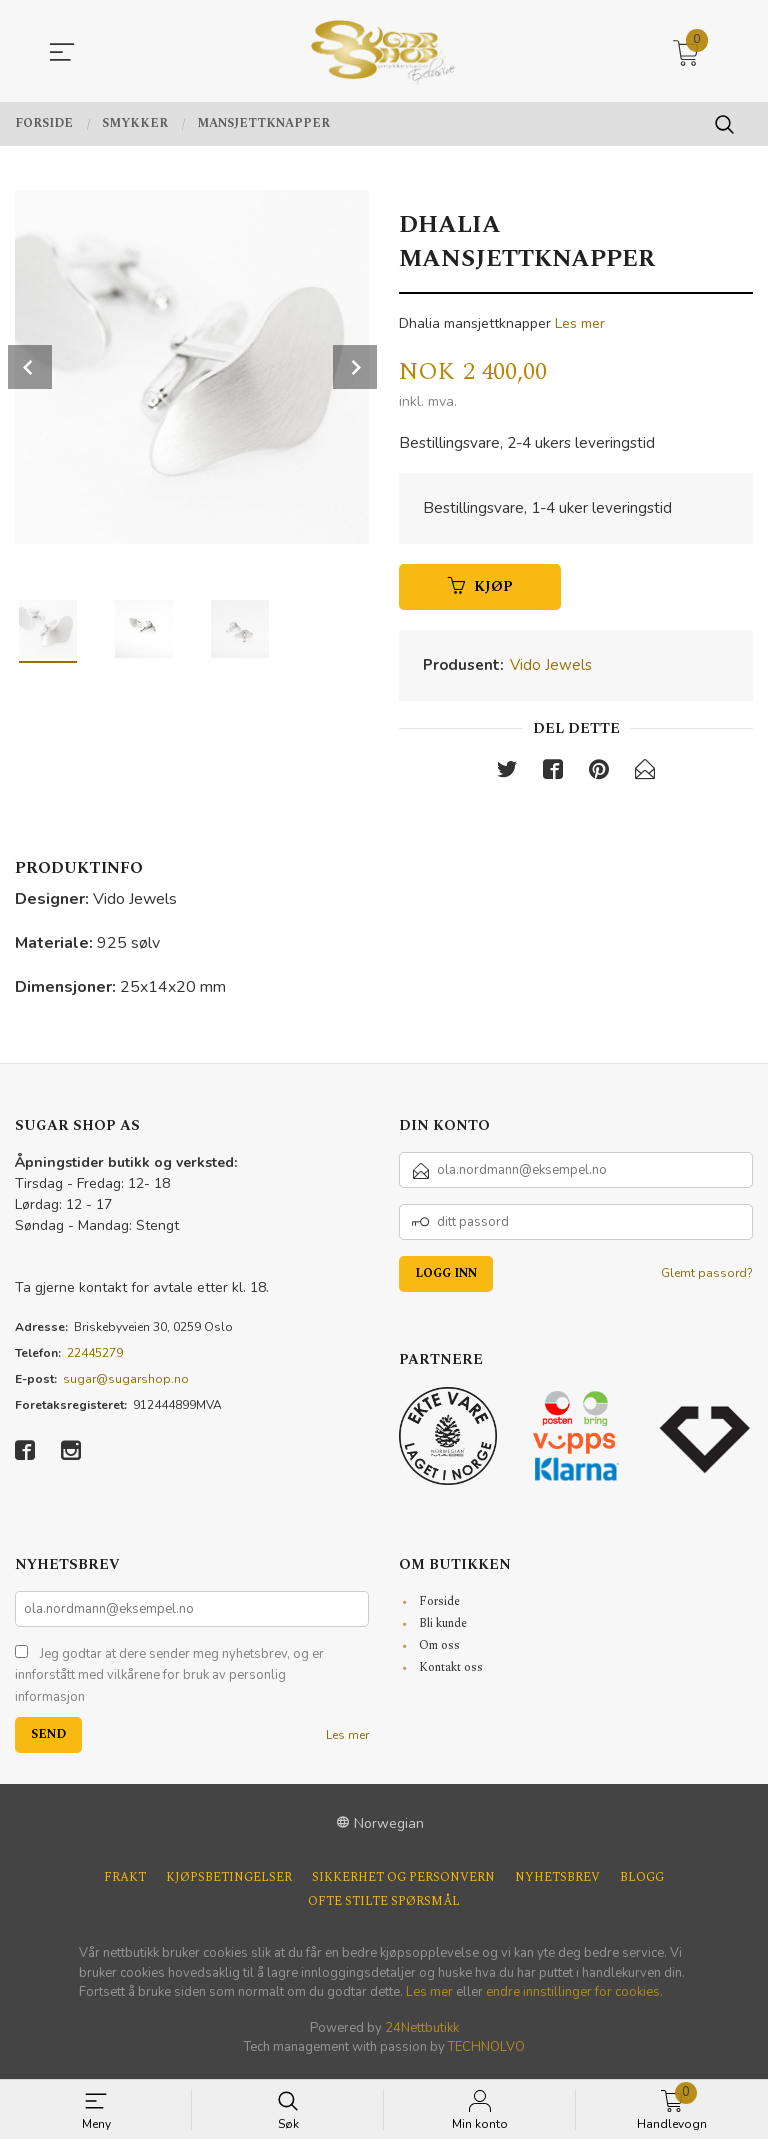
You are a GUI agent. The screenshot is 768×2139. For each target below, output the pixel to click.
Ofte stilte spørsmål (384, 1908)
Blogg (642, 1884)
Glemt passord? (707, 1278)
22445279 (95, 1358)
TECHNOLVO (486, 2053)
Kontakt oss (451, 1672)
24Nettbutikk (422, 2033)
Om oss (439, 1650)
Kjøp (480, 590)
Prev (30, 367)
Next (355, 367)
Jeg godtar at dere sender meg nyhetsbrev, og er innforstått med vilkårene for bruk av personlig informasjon (169, 1680)
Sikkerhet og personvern (403, 1884)
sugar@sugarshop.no (126, 1384)
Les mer (580, 323)
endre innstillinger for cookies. (574, 1998)
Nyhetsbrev (557, 1884)
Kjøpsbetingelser (229, 1884)
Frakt (125, 1884)
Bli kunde (443, 1628)
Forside (439, 1606)
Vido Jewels (551, 669)
